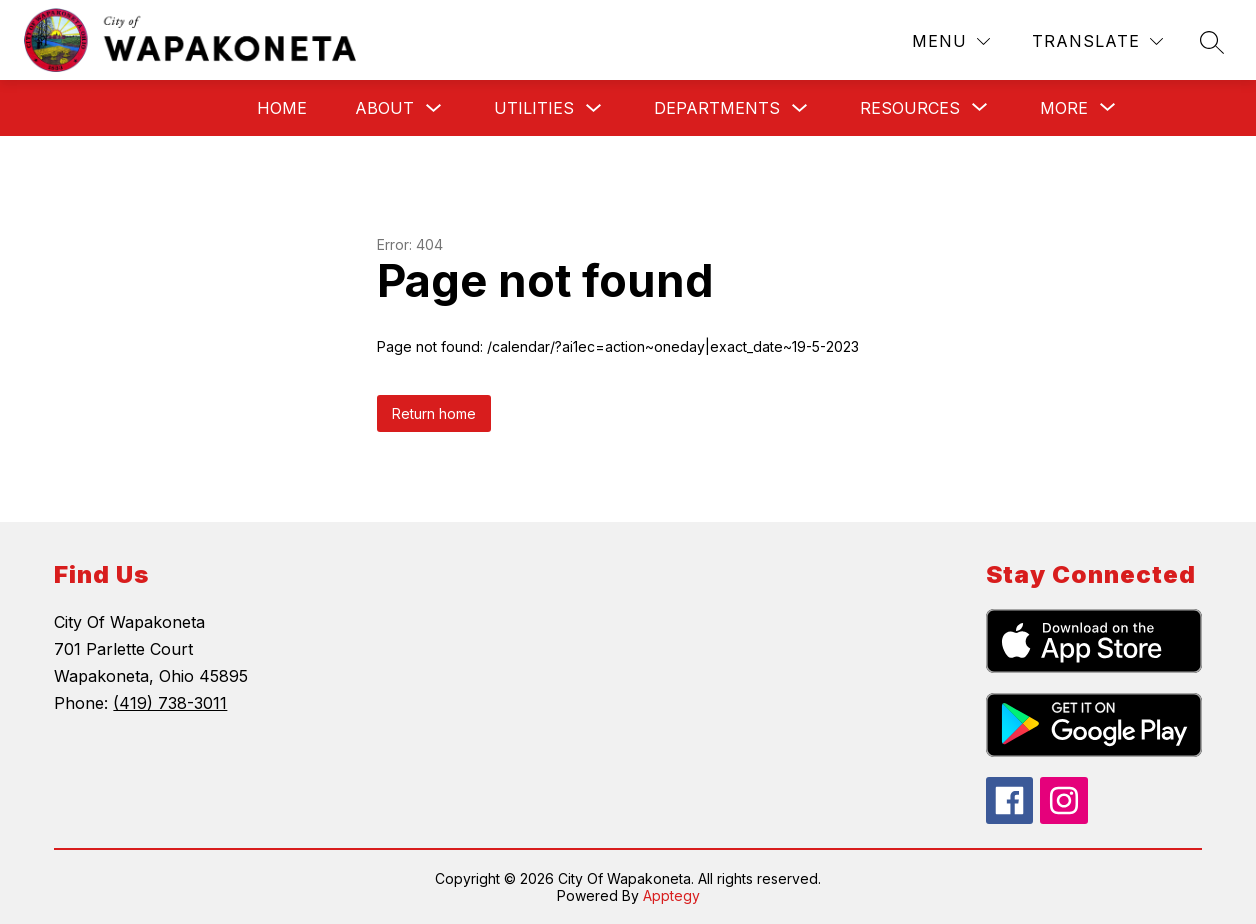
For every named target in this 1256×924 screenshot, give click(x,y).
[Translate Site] (1097, 41)
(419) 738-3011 (170, 703)
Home (282, 108)
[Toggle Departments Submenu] (800, 108)
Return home (434, 413)
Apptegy (671, 895)
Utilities (534, 108)
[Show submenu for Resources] (910, 108)
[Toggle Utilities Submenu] (594, 108)
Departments (717, 108)
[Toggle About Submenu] (434, 108)
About (384, 108)
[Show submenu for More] (1064, 108)
